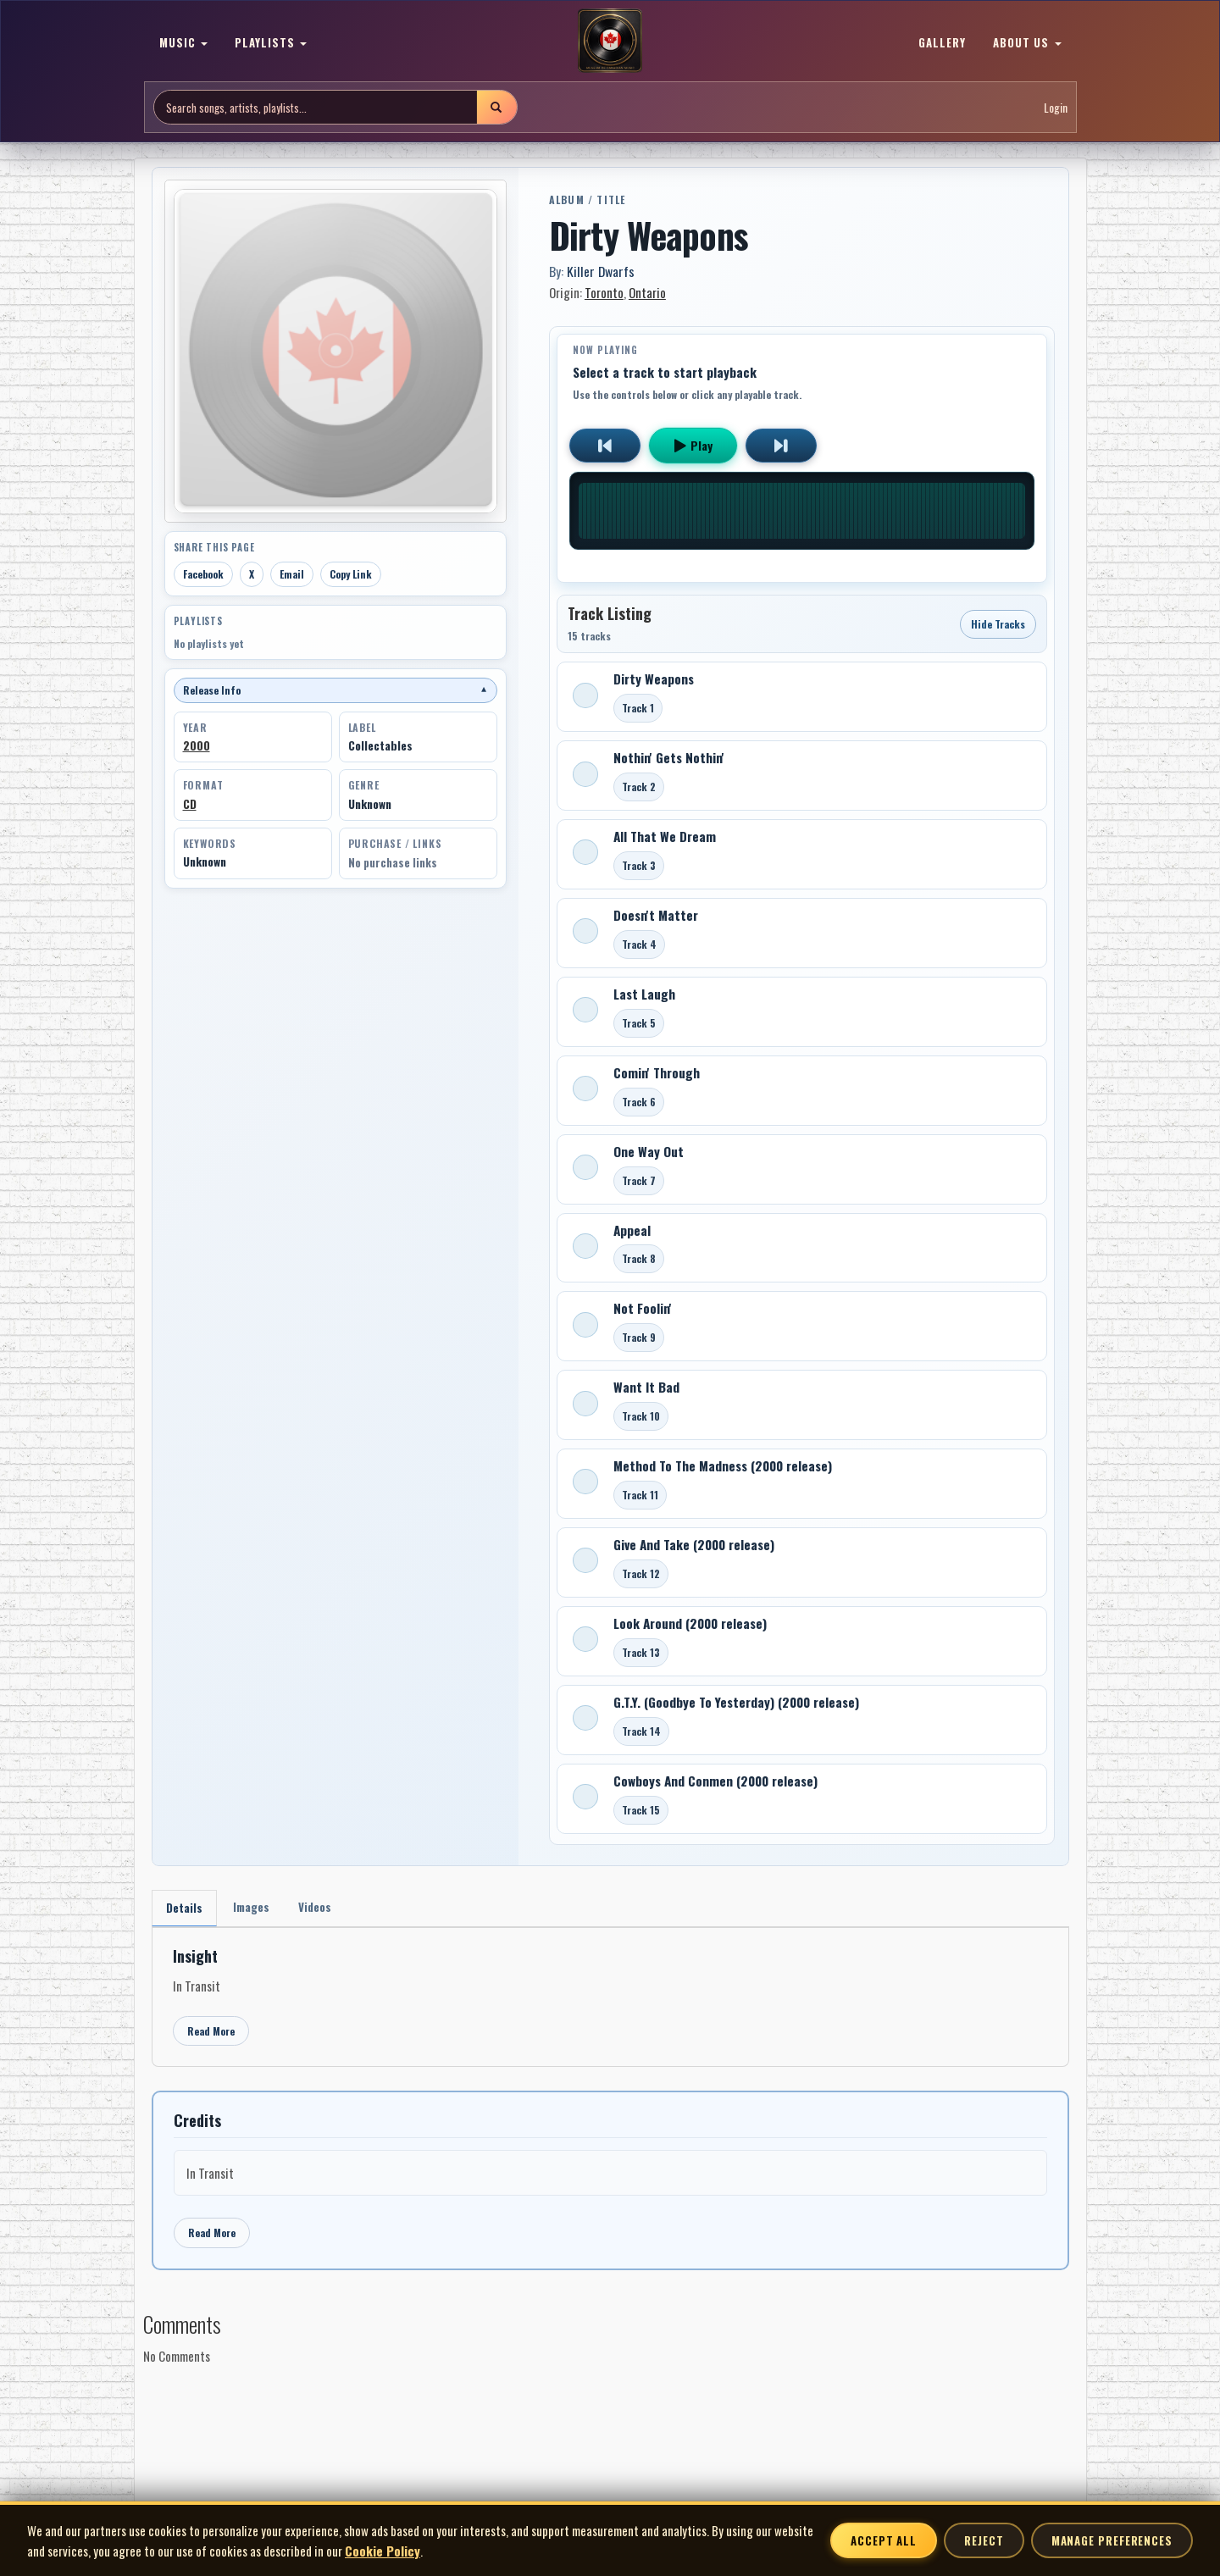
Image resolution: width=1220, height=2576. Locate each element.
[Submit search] (496, 107)
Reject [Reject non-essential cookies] (983, 2540)
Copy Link (351, 574)
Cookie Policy (382, 2550)
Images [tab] (255, 1908)
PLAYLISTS (271, 42)
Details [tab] (186, 1909)
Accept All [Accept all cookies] (884, 2540)
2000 (196, 745)
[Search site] (315, 107)
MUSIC (183, 42)
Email (292, 574)
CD (190, 803)
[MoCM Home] (610, 41)
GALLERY (942, 42)
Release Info (335, 690)
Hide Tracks (998, 624)
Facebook (203, 574)
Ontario (647, 292)
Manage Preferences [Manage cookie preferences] (1112, 2540)
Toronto (604, 292)
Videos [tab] (324, 1908)
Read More (211, 2032)
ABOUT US (1027, 42)
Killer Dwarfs (601, 271)
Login (1056, 107)
